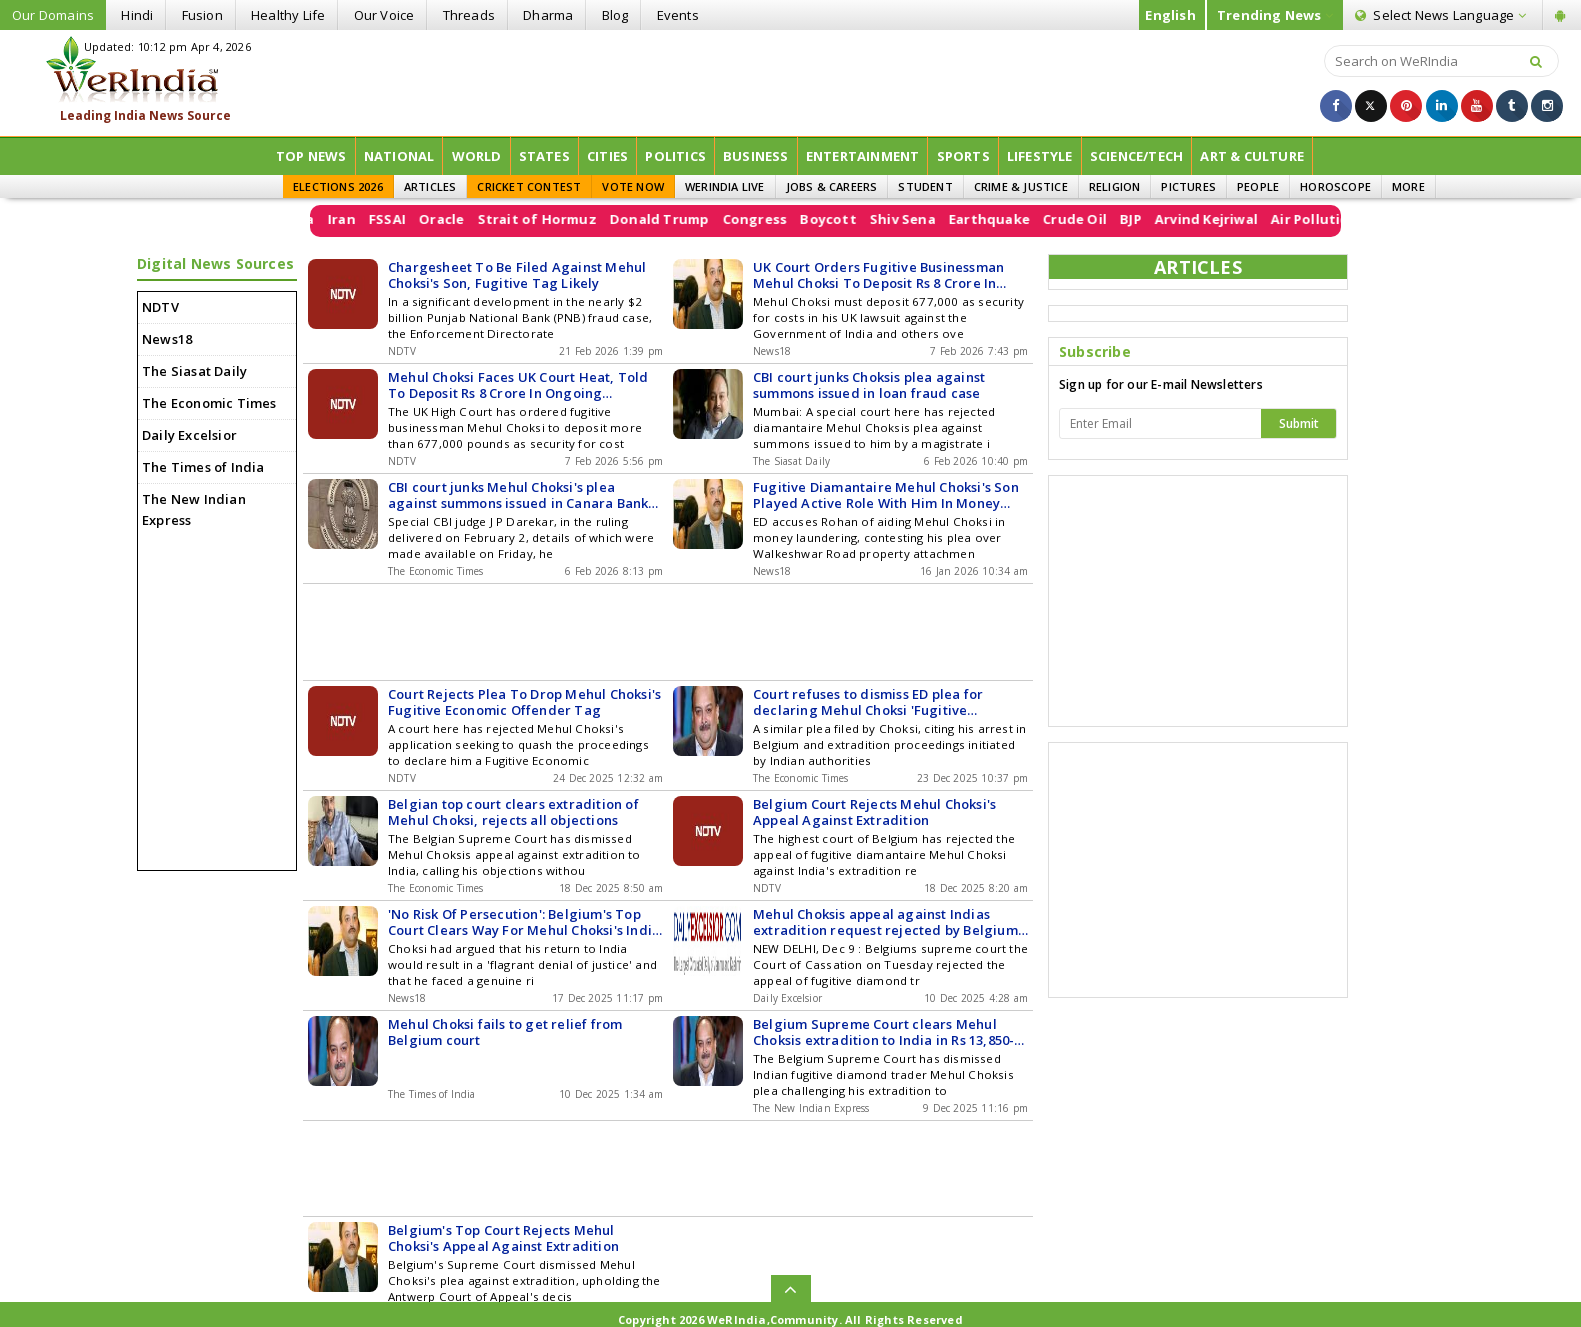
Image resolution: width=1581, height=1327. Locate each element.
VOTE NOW (633, 186)
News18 (167, 339)
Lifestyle (1040, 156)
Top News (311, 156)
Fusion (202, 15)
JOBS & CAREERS (832, 186)
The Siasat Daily (194, 371)
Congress (785, 219)
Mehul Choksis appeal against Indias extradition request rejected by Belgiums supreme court (888, 922)
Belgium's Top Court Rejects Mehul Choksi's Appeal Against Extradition (503, 1238)
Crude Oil (1105, 219)
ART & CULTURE (1252, 156)
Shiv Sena (933, 219)
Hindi (137, 15)
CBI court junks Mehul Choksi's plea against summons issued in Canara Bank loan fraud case (518, 495)
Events (678, 15)
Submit (1299, 423)
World (477, 156)
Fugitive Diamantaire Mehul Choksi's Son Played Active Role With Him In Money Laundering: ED (886, 495)
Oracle (471, 219)
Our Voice (384, 15)
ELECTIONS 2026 (338, 186)
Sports (963, 156)
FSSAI (417, 219)
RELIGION (1115, 186)
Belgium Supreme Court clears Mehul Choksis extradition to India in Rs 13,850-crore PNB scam (883, 1032)
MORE (1408, 186)
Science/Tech (1136, 156)
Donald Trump (689, 219)
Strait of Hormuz (567, 219)
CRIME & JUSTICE (1021, 186)
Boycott (859, 219)
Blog (615, 15)
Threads (469, 15)
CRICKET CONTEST (529, 186)
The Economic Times (209, 403)
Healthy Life (288, 15)
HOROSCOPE (1335, 186)
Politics (675, 156)
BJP (1161, 219)
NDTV (160, 307)
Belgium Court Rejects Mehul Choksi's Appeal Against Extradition (874, 812)
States (544, 156)
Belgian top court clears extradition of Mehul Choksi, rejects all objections (513, 812)
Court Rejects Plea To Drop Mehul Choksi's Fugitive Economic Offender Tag (524, 702)
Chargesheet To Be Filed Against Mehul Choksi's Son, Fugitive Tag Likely (517, 275)
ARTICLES (430, 186)
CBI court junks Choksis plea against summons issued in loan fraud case (869, 385)
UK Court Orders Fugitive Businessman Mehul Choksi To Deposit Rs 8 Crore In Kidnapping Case (878, 275)
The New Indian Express (194, 509)
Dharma (548, 15)
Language (1440, 15)
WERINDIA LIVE (725, 186)
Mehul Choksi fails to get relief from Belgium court (505, 1032)
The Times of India (203, 467)
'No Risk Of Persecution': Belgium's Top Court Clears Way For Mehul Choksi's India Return (524, 922)
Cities (607, 156)
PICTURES (1188, 186)
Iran (372, 219)
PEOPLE (1258, 186)
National (399, 156)
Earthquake (1019, 219)
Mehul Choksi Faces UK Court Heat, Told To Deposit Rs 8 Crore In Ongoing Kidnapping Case (518, 385)
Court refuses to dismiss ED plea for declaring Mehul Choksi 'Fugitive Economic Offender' (868, 702)
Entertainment (863, 156)
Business (756, 156)
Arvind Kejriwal (1236, 219)
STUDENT (925, 186)
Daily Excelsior (189, 435)
